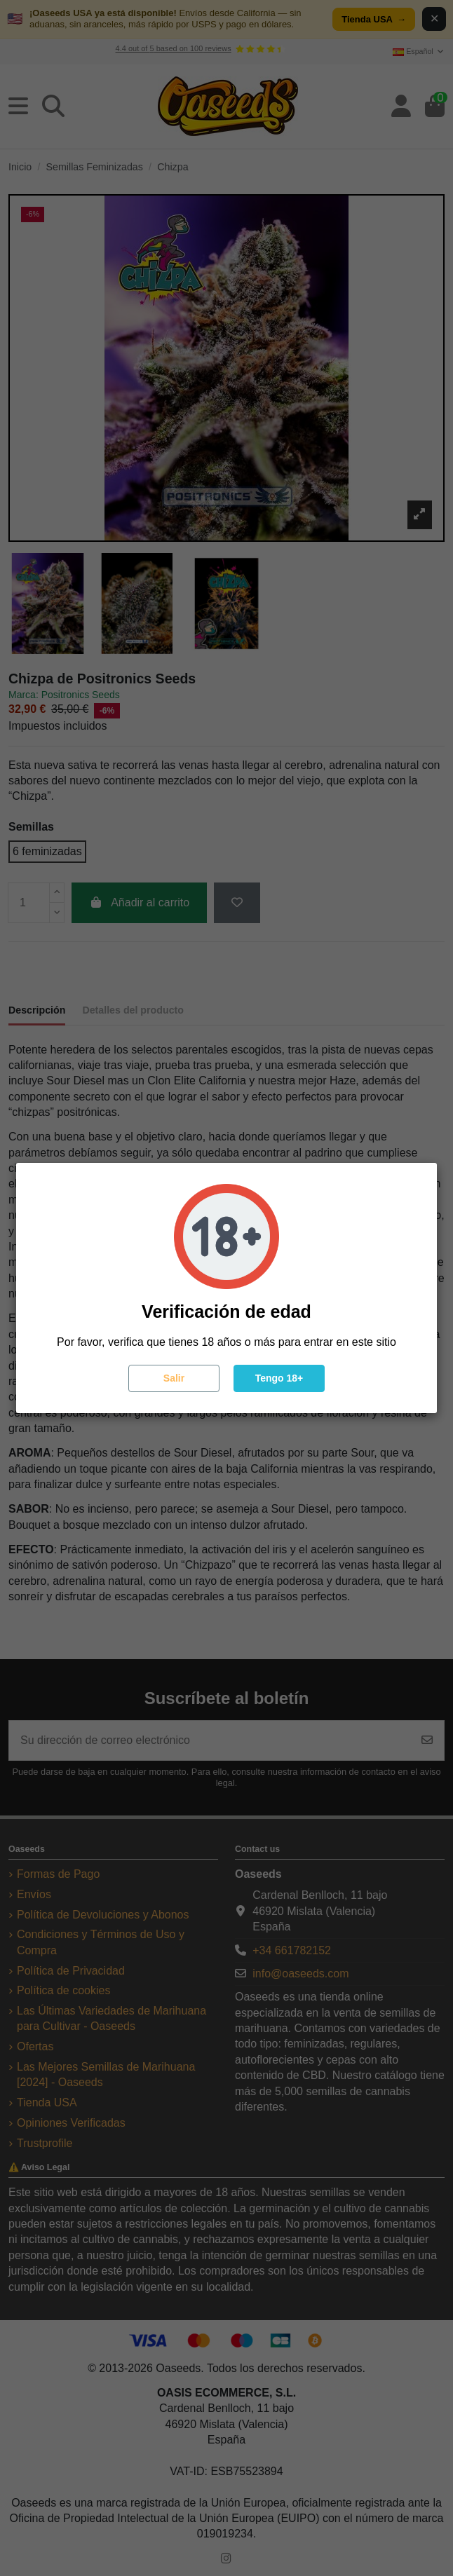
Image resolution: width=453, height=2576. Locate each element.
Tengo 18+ (279, 1378)
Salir (173, 1378)
